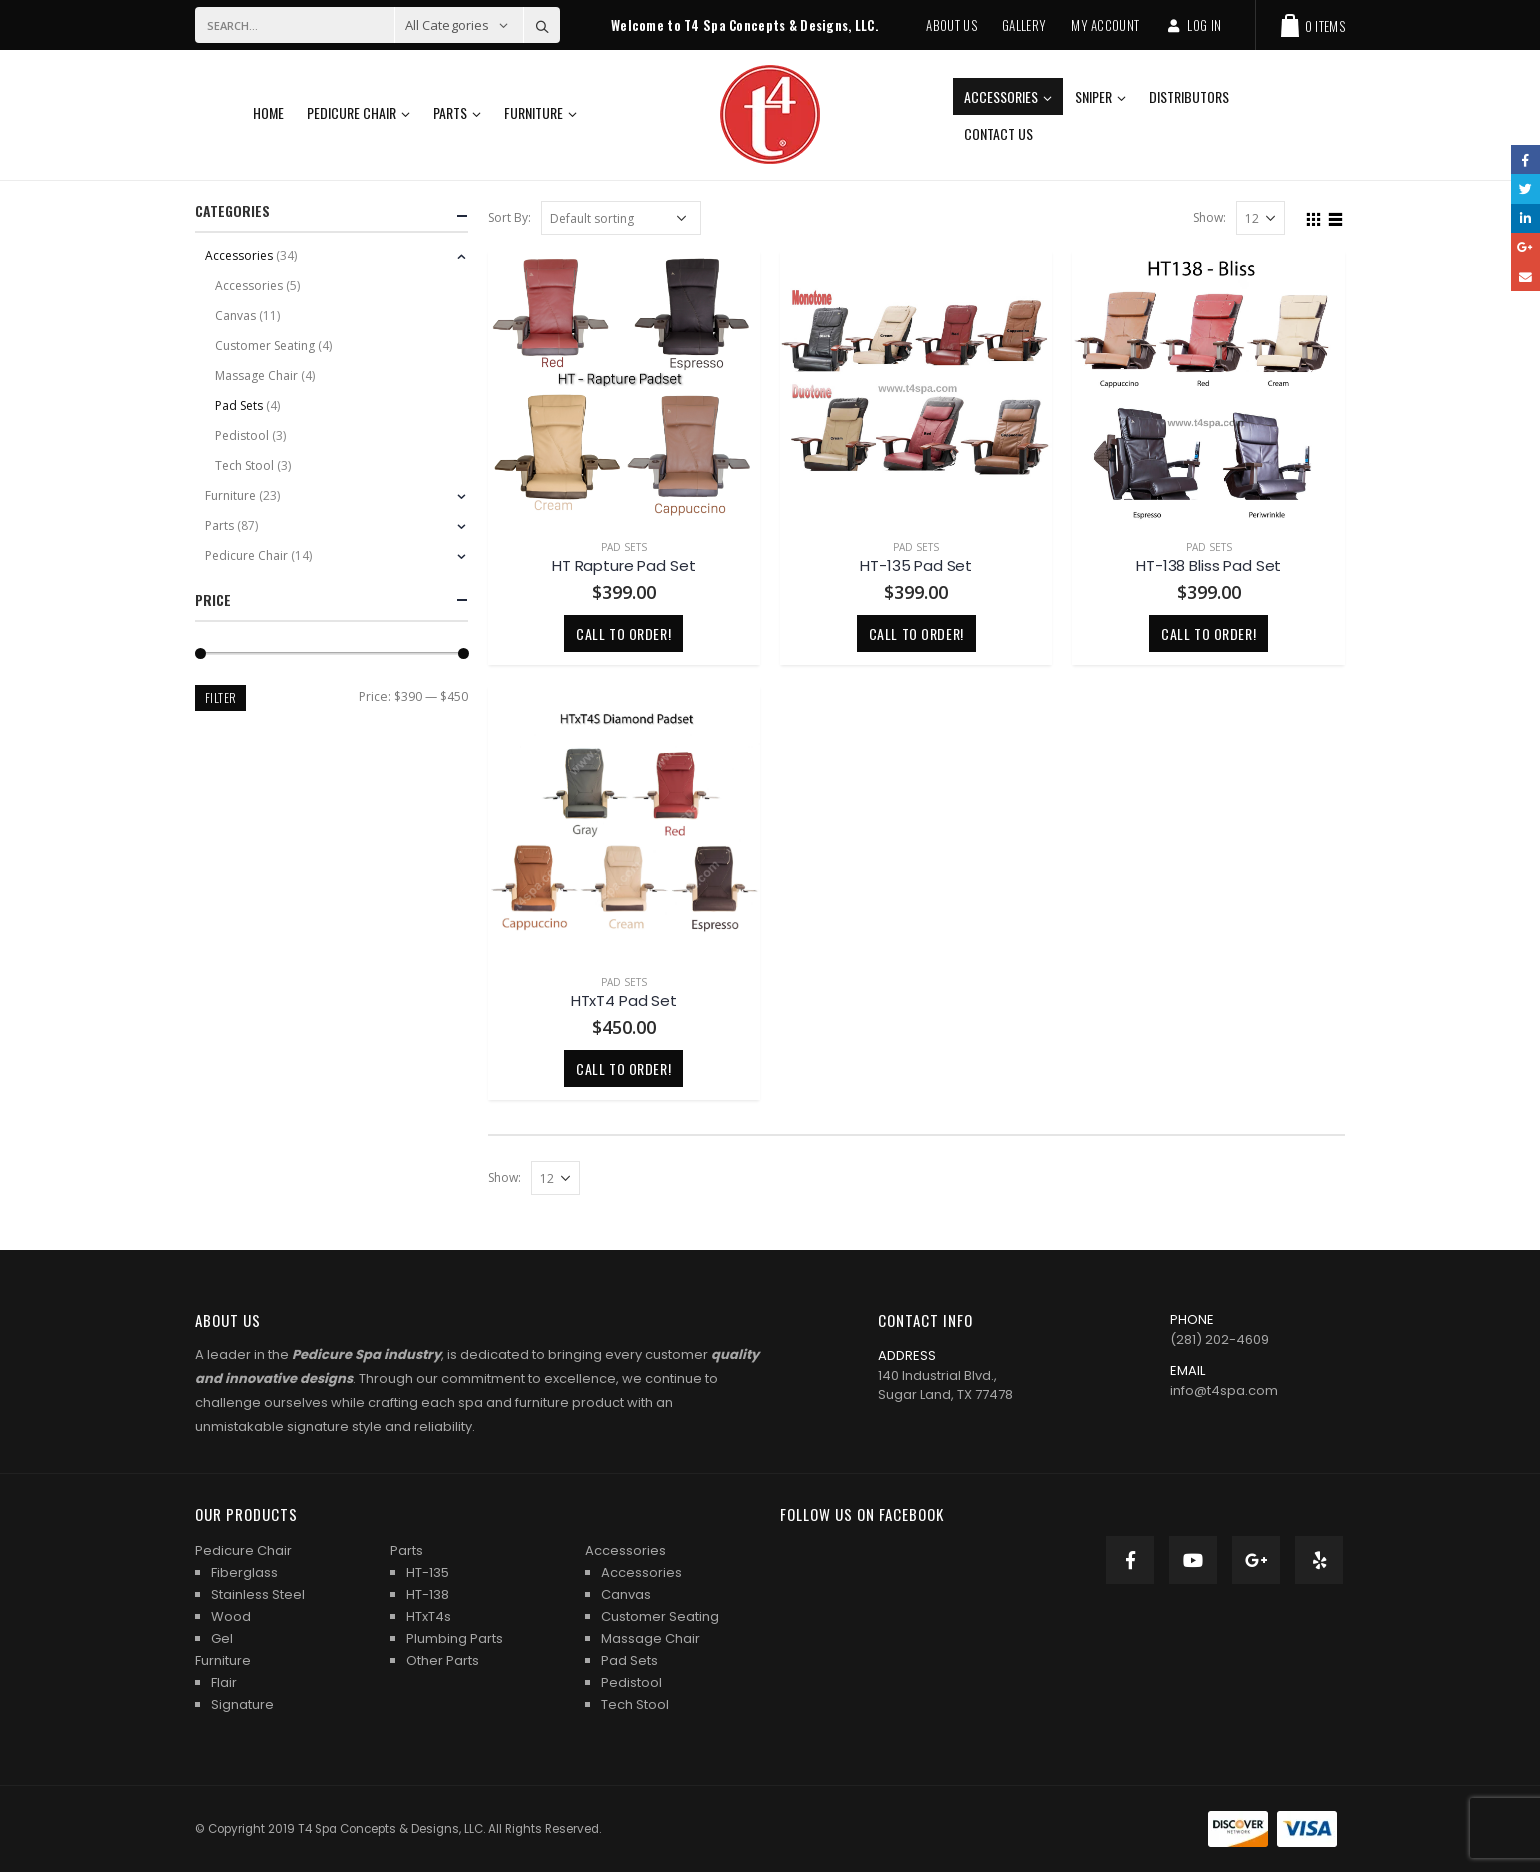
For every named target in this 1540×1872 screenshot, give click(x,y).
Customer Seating (265, 345)
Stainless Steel (258, 1594)
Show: (1209, 217)
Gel (222, 1638)
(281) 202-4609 (1219, 1339)
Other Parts (442, 1660)
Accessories (1001, 96)
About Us (951, 25)
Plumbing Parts (454, 1638)
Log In (1192, 25)
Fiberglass (244, 1572)
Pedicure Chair (351, 112)
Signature (242, 1704)
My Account (1105, 25)
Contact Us (998, 133)
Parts (450, 112)
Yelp (1319, 1560)
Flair (224, 1682)
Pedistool (242, 435)
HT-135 (427, 1572)
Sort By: (509, 217)
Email (1525, 276)
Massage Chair (256, 375)
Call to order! (623, 633)
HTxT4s (428, 1616)
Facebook (1130, 1560)
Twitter (1525, 188)
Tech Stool (244, 465)
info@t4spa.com (1224, 1390)
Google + (1256, 1560)
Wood (231, 1616)
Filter (221, 697)
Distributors (1189, 96)
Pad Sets (624, 547)
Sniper (1093, 96)
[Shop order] (621, 218)
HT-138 (427, 1594)
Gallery (1024, 25)
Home (268, 112)
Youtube (1193, 1560)
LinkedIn (1525, 218)
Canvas (235, 315)
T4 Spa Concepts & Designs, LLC (390, 1829)
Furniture (533, 112)
